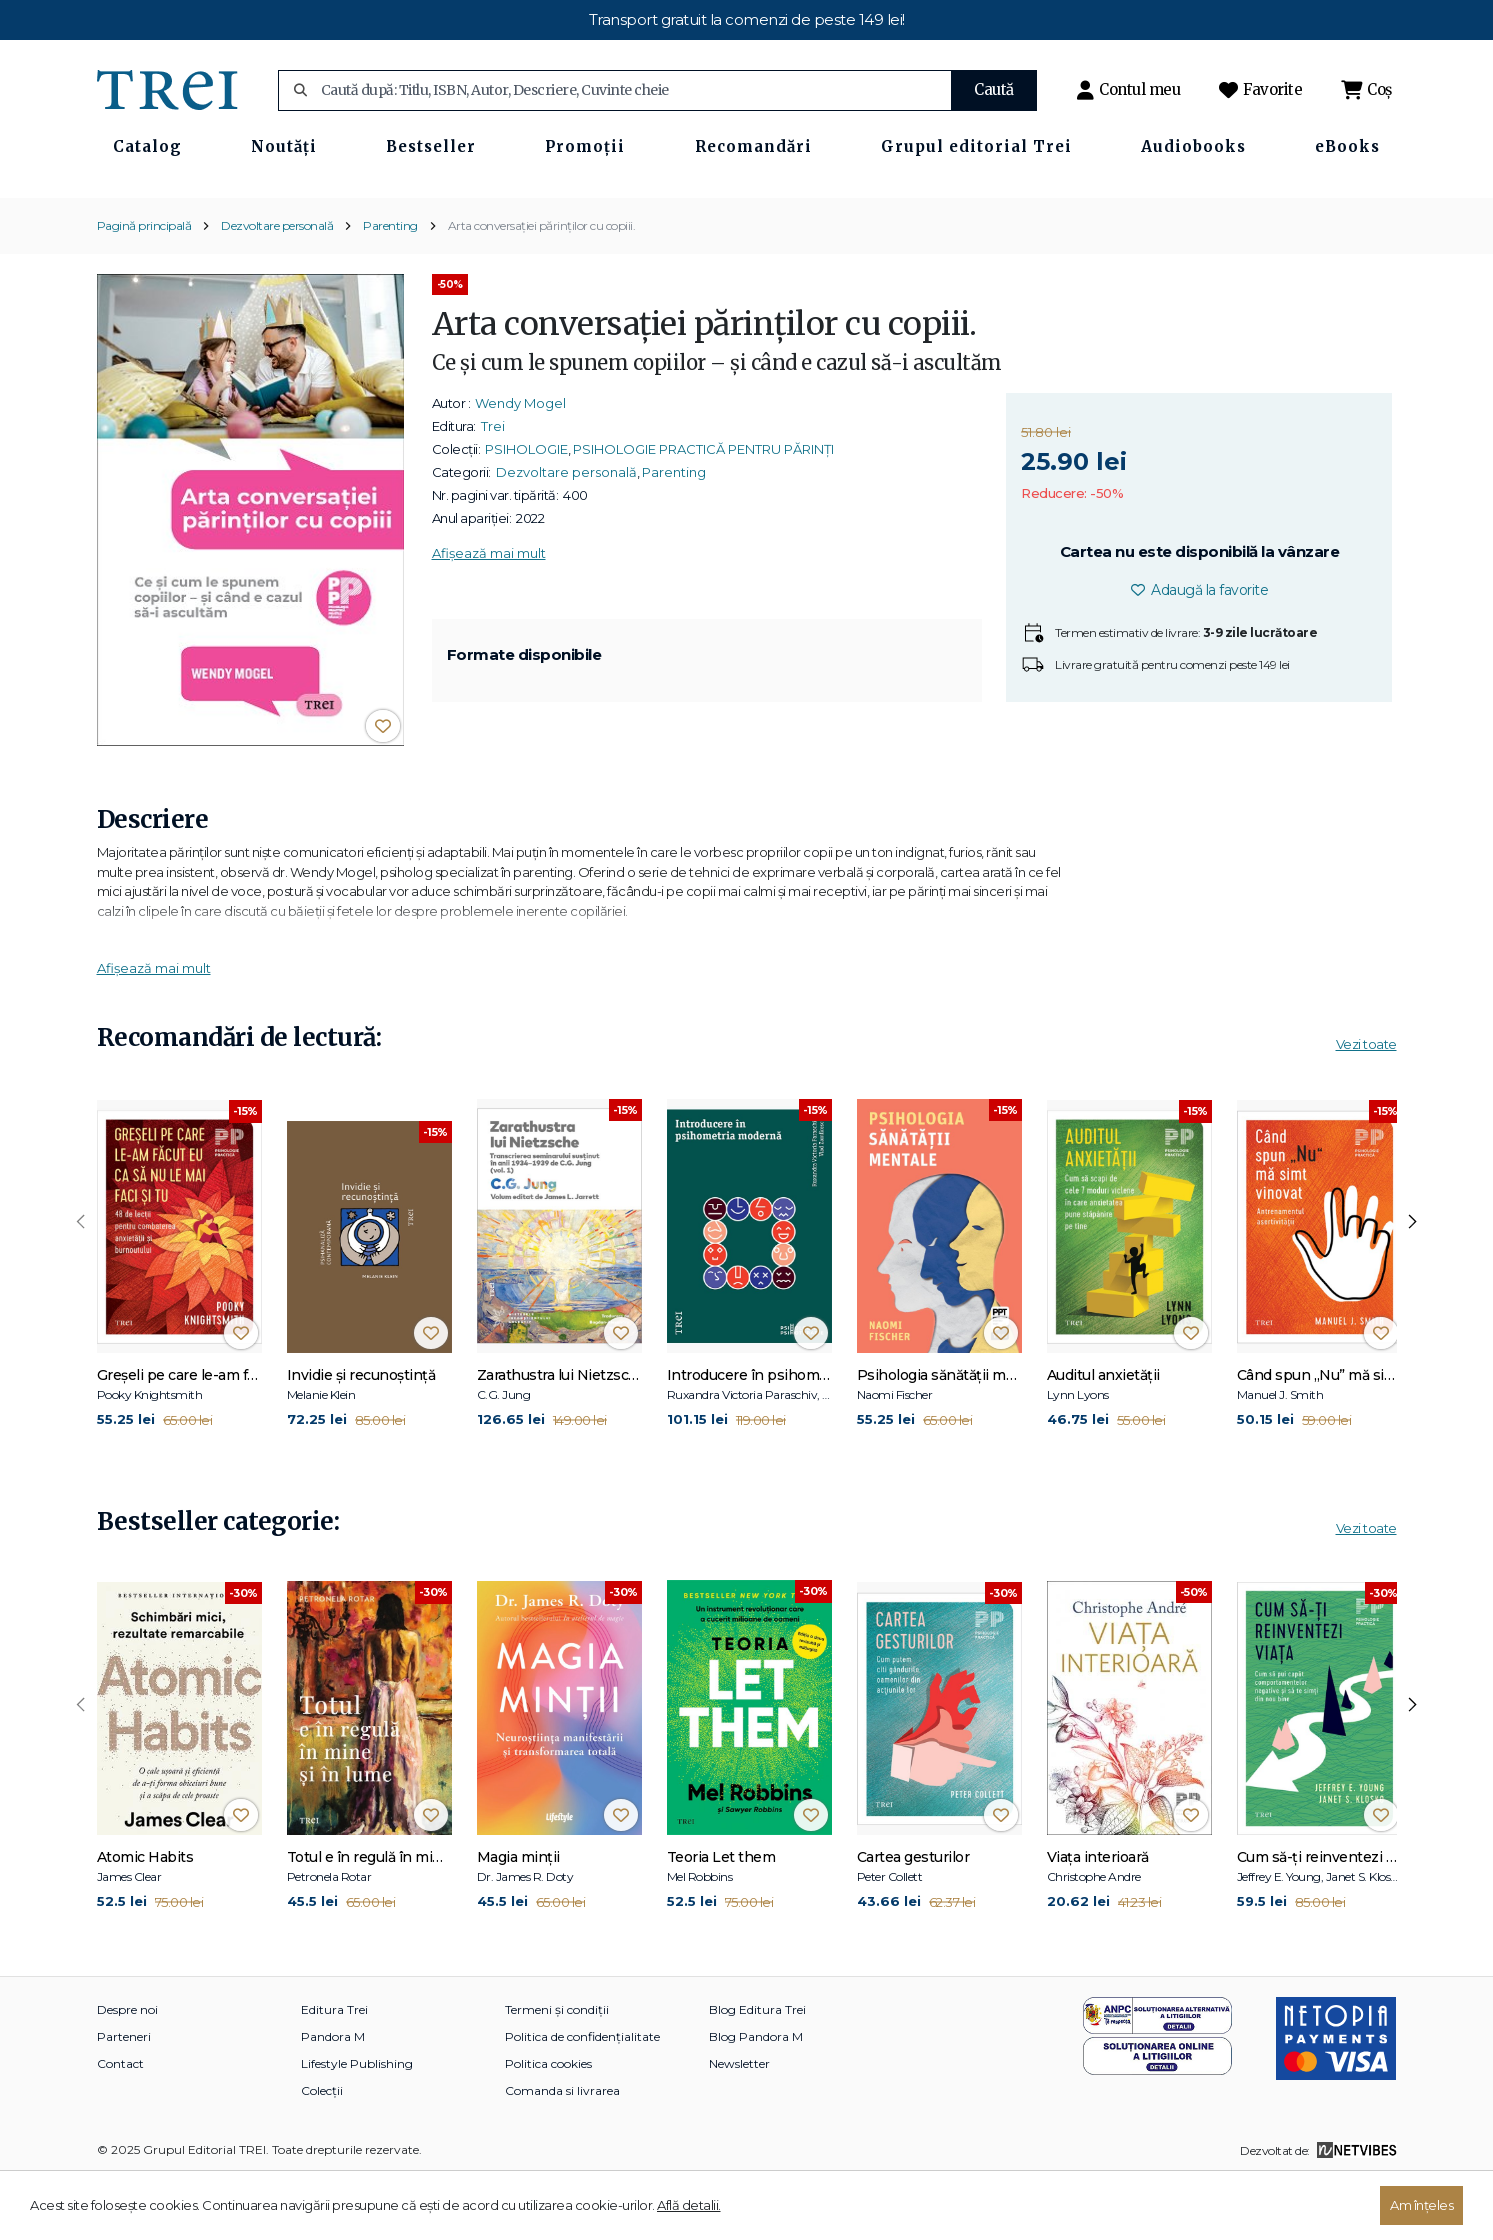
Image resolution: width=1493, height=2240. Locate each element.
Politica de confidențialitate (582, 2098)
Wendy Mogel (520, 464)
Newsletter (739, 2125)
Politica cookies (548, 2125)
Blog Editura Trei (757, 2071)
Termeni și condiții (557, 2071)
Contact (120, 2125)
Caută (994, 89)
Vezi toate (1366, 1106)
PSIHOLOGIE (526, 510)
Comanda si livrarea (562, 2152)
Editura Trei (334, 2071)
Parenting (390, 286)
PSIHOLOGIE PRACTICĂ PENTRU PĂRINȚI (703, 510)
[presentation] (81, 1284)
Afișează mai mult (489, 614)
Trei (493, 487)
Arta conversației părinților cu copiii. (542, 286)
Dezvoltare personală (277, 286)
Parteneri (124, 2098)
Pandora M (333, 2098)
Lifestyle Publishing (357, 2125)
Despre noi (127, 2071)
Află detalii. (689, 2205)
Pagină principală (144, 286)
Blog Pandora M (756, 2098)
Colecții (322, 2152)
